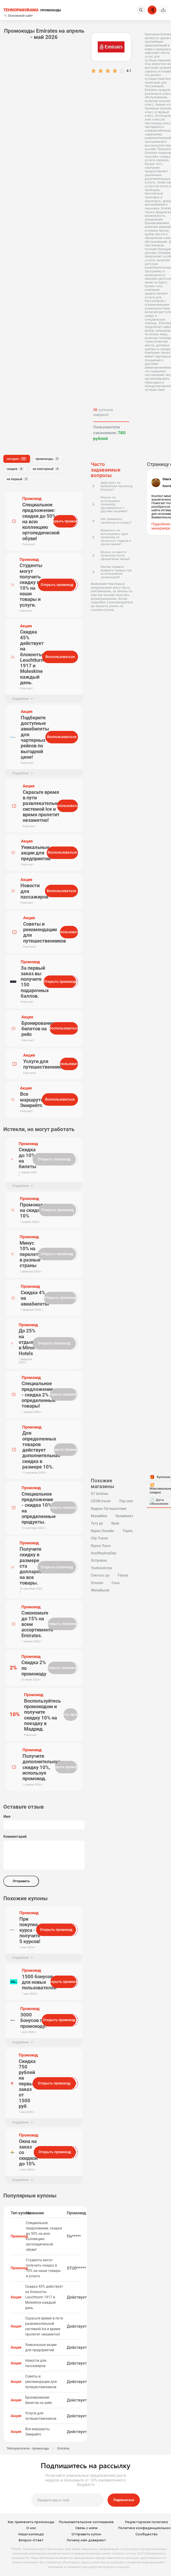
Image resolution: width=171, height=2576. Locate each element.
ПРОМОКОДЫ (32, 10)
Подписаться (123, 2500)
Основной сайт (18, 16)
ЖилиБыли (100, 1590)
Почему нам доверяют (86, 2540)
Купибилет (124, 1516)
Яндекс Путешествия (108, 1509)
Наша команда (31, 2534)
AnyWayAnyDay (103, 1553)
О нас (31, 2528)
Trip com (126, 1501)
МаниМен (99, 1516)
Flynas (123, 1575)
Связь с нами (86, 2528)
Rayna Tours (101, 1546)
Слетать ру (100, 1575)
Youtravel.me (101, 1568)
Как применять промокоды (31, 2522)
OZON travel (100, 1501)
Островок (99, 1561)
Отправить (21, 1881)
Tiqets (127, 1531)
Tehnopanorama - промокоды (28, 2448)
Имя (6, 1817)
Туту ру (97, 1523)
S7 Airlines (99, 1494)
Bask (115, 1523)
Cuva (116, 1583)
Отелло (97, 1583)
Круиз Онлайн (102, 1531)
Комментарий (14, 1837)
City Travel (99, 1538)
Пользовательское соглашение (86, 2522)
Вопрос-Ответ (31, 2540)
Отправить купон (86, 2534)
